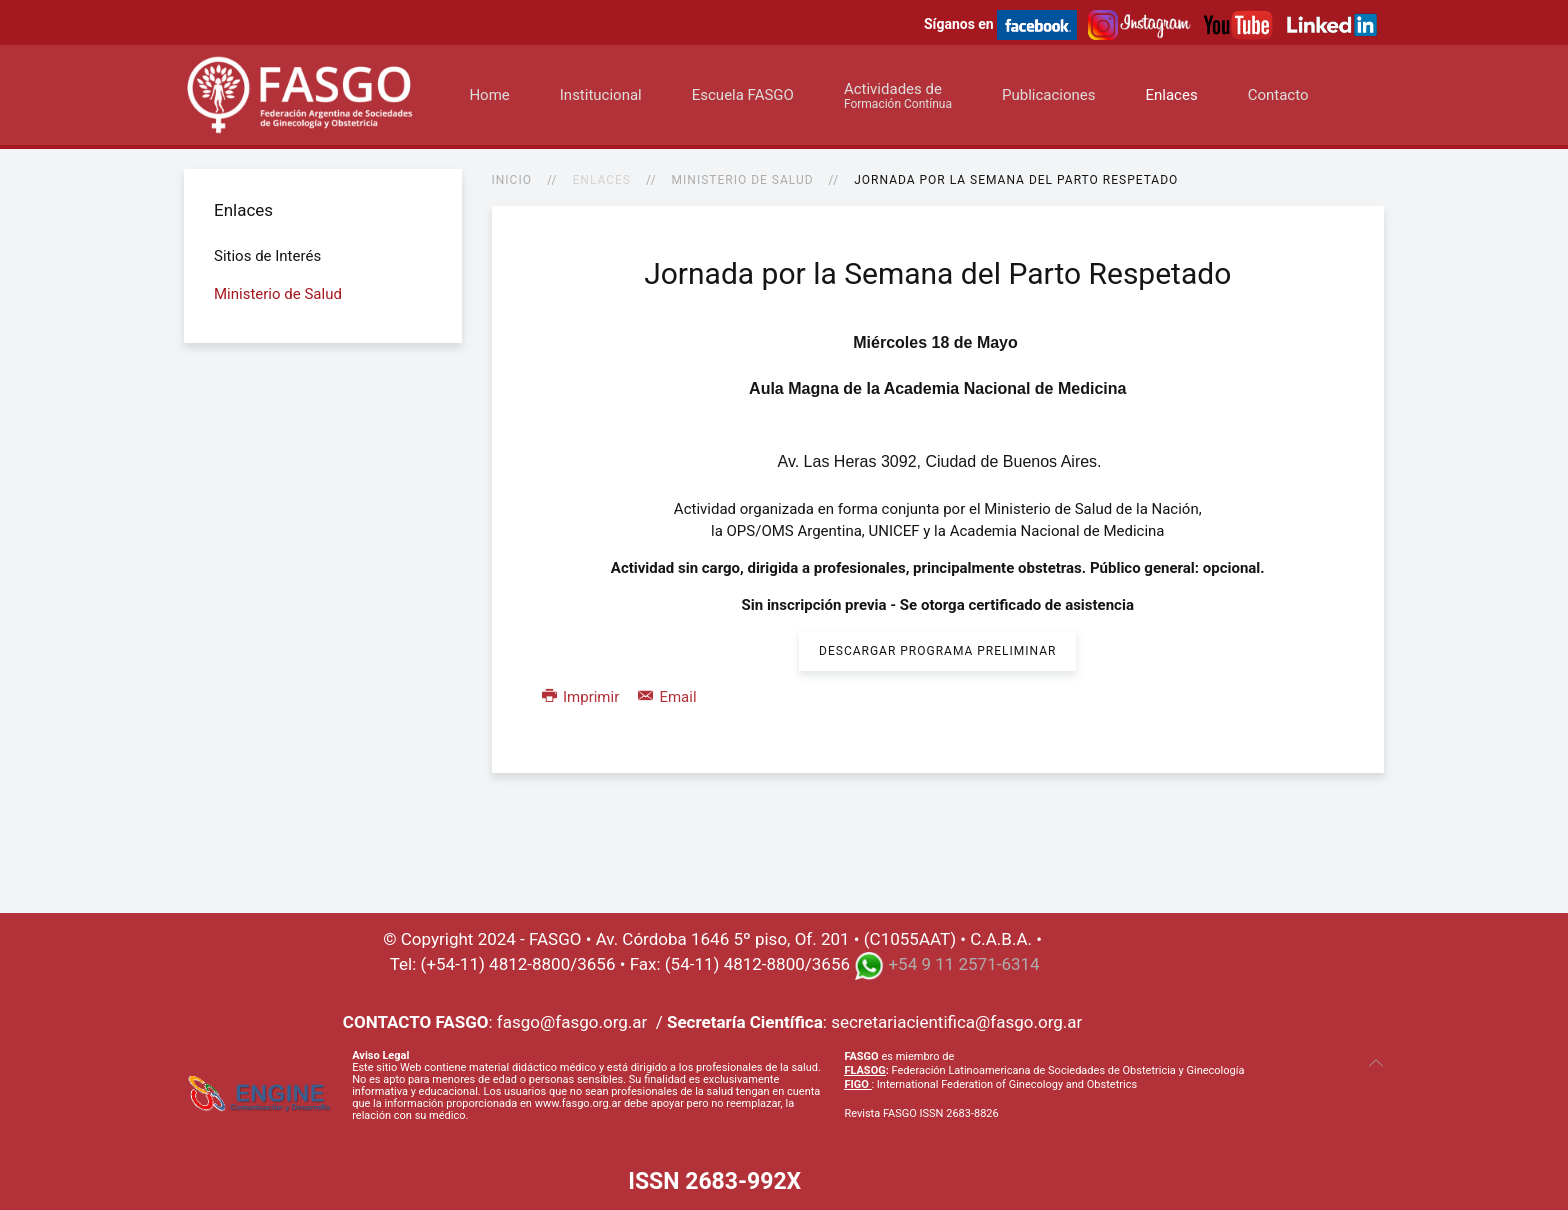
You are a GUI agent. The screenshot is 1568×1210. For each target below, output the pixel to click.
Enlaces (1171, 95)
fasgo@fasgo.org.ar (572, 1022)
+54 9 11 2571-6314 (963, 964)
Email (667, 697)
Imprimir (582, 697)
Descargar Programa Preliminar (937, 651)
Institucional (601, 95)
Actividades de (898, 95)
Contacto (1278, 95)
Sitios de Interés (267, 256)
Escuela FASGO (743, 95)
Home (489, 95)
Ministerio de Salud (743, 180)
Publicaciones (1049, 95)
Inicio (512, 180)
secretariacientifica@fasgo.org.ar (956, 1022)
